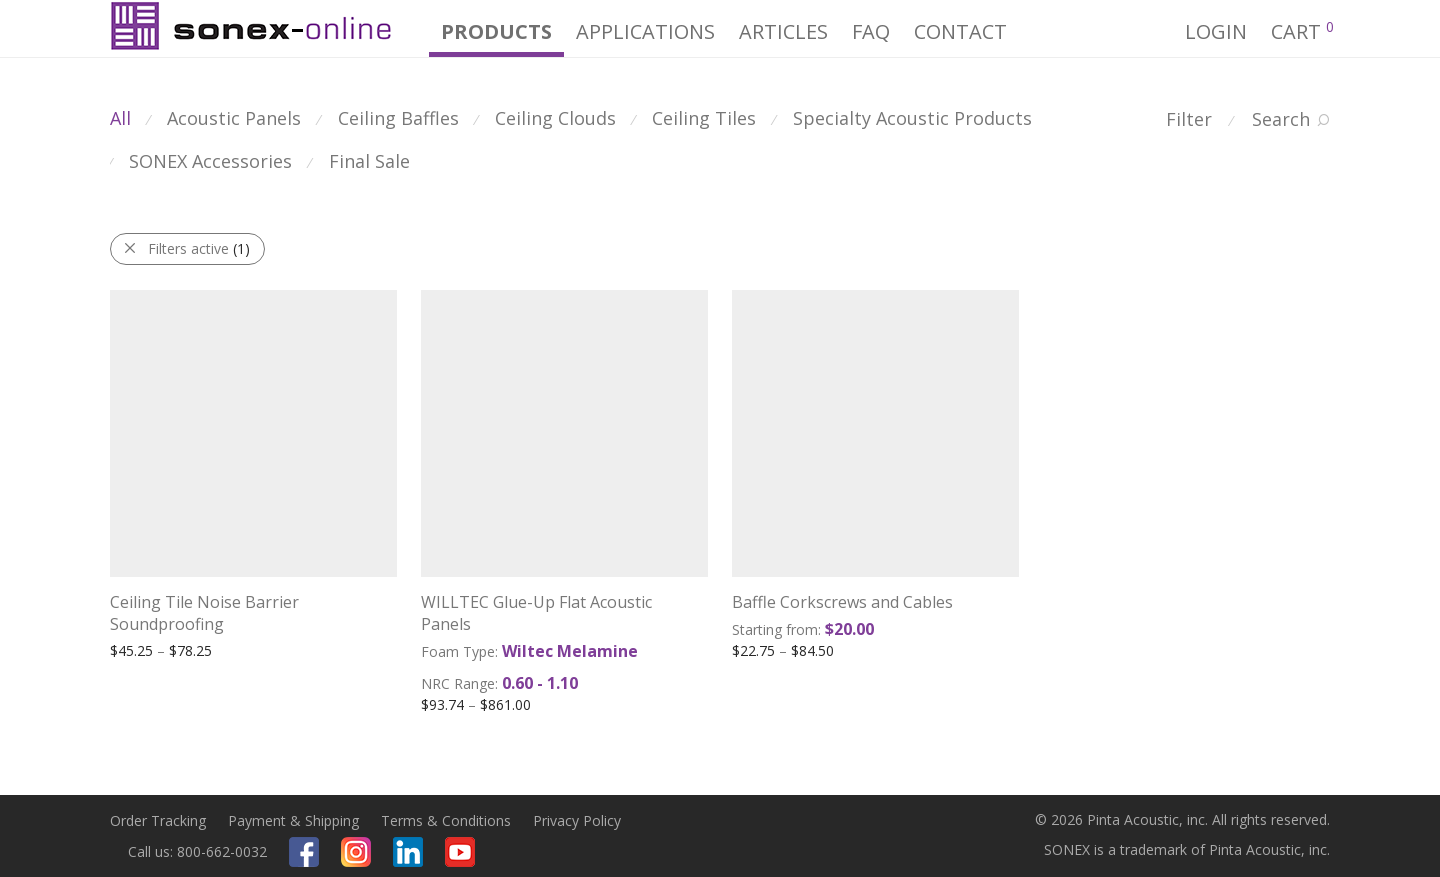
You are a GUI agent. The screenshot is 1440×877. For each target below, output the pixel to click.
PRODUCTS (496, 31)
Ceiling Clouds (555, 118)
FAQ (871, 31)
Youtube (460, 852)
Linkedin (408, 852)
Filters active (199, 248)
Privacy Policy (577, 820)
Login (1216, 31)
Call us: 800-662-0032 (197, 851)
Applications (645, 31)
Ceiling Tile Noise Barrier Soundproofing (204, 613)
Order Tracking (158, 820)
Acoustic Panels (234, 118)
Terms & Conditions (446, 820)
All (120, 118)
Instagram (356, 852)
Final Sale (369, 161)
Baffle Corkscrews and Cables (842, 602)
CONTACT (960, 31)
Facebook (304, 852)
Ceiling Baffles (398, 118)
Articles (783, 31)
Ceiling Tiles (704, 118)
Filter (1189, 119)
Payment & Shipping (293, 820)
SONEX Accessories (210, 161)
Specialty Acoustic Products (912, 118)
